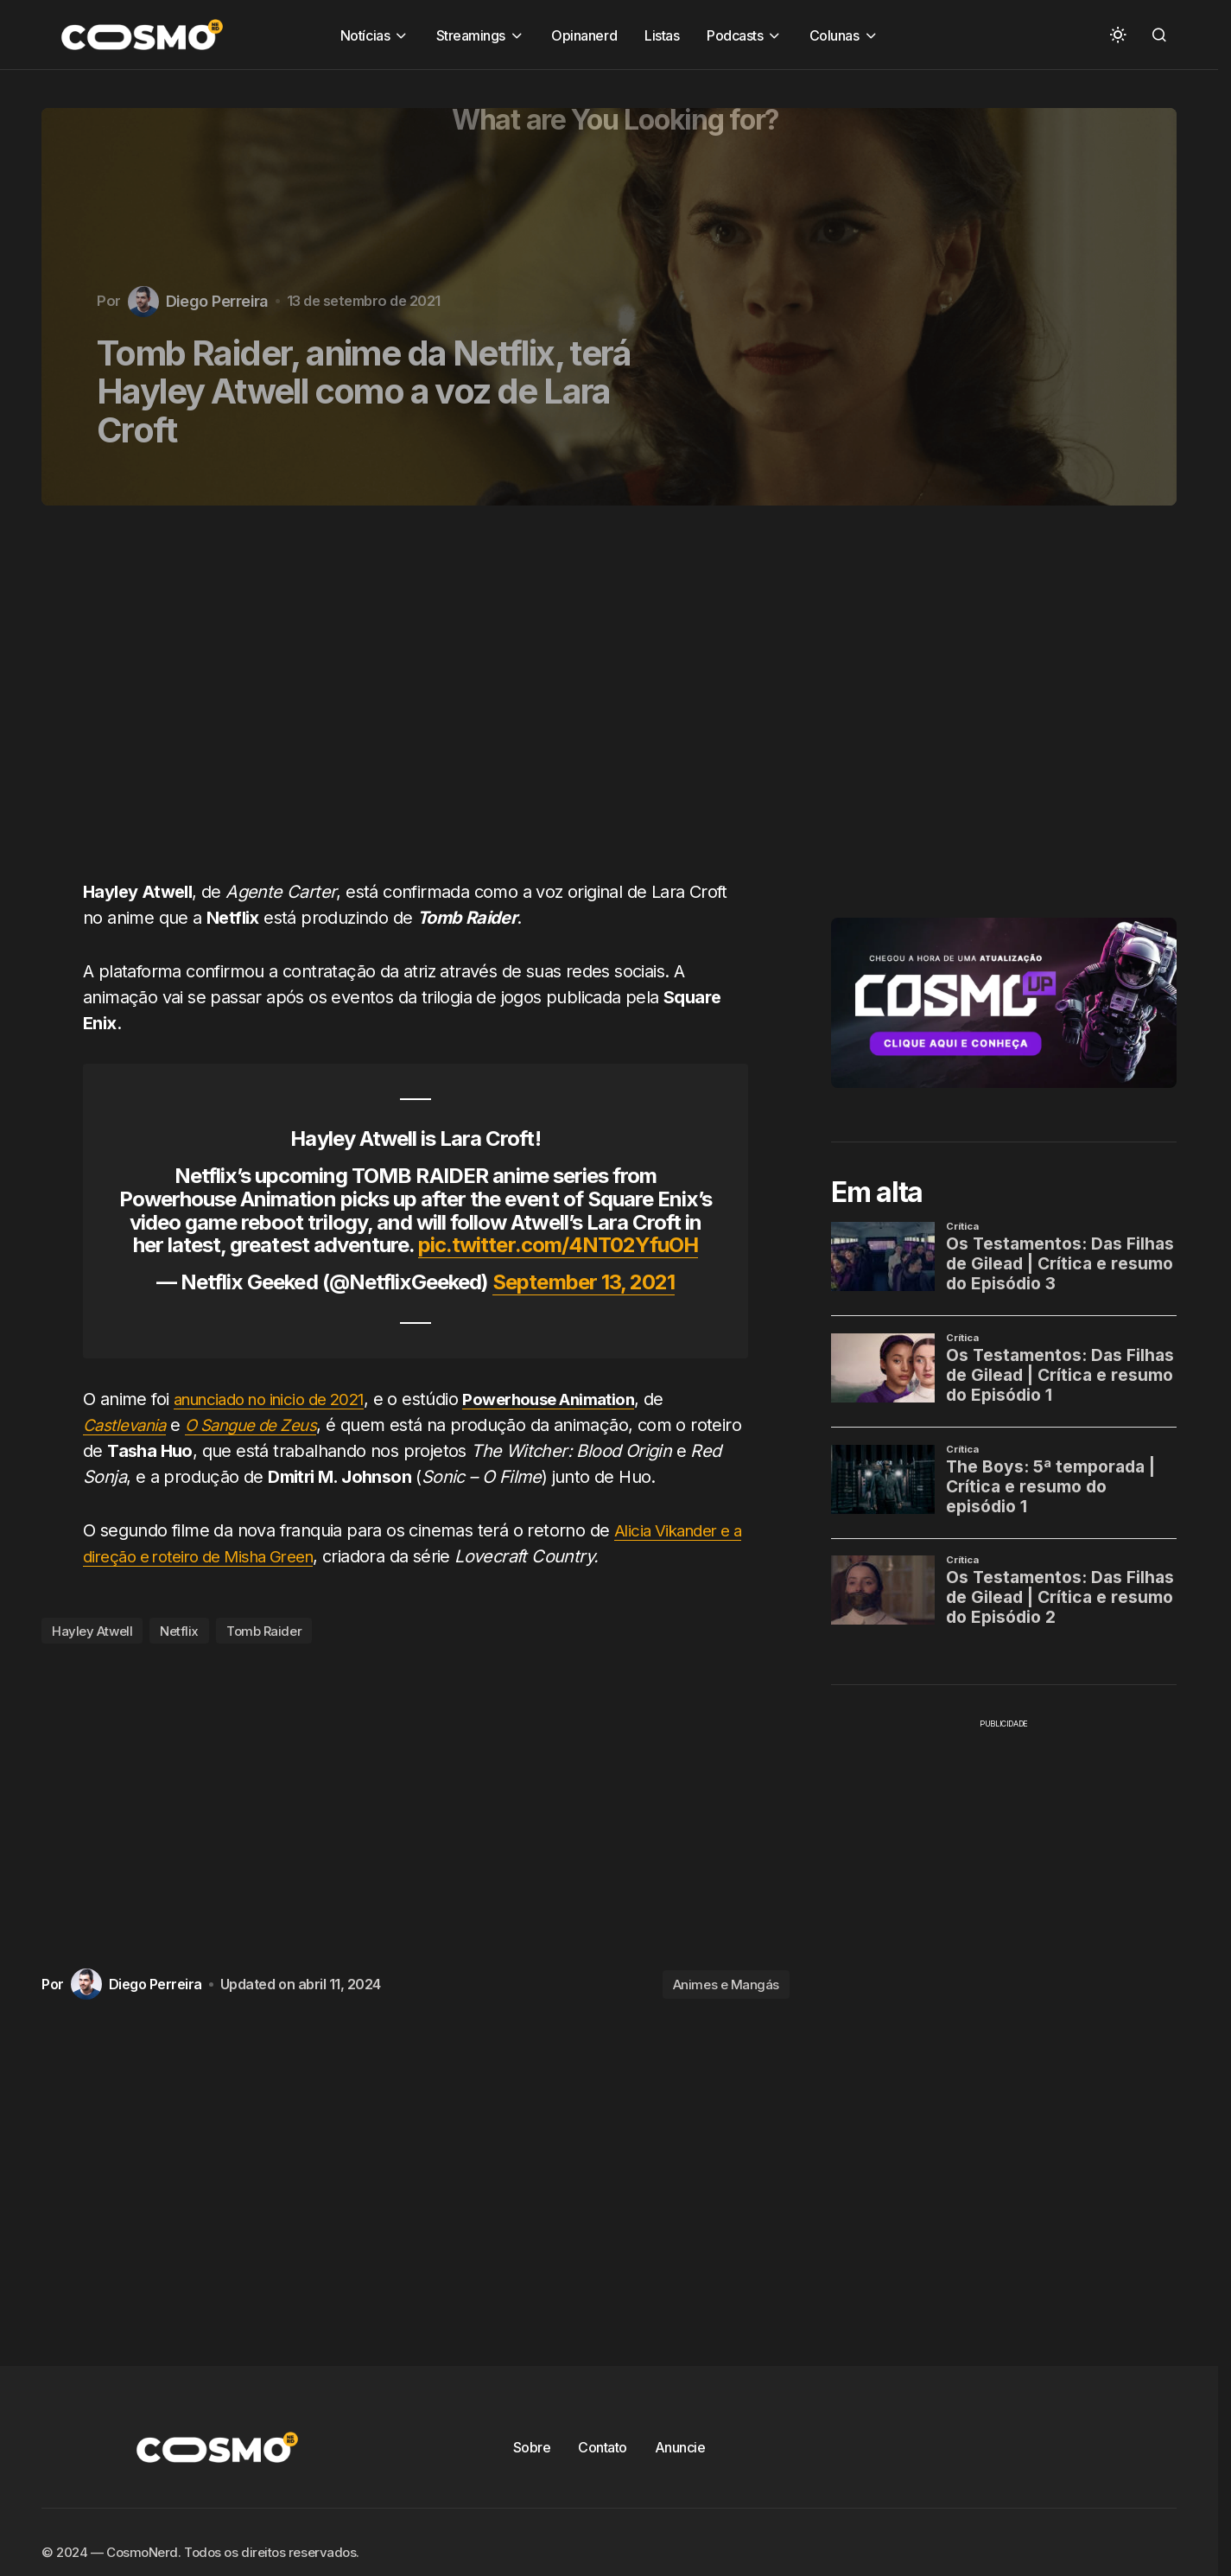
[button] (1118, 34)
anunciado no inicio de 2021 (279, 1399)
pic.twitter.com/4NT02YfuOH (558, 1244)
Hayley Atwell (92, 1631)
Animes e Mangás (726, 1984)
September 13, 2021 (583, 1281)
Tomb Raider (263, 1631)
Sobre (532, 2447)
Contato (602, 2447)
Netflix (179, 1631)
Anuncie (680, 2447)
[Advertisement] (422, 703)
